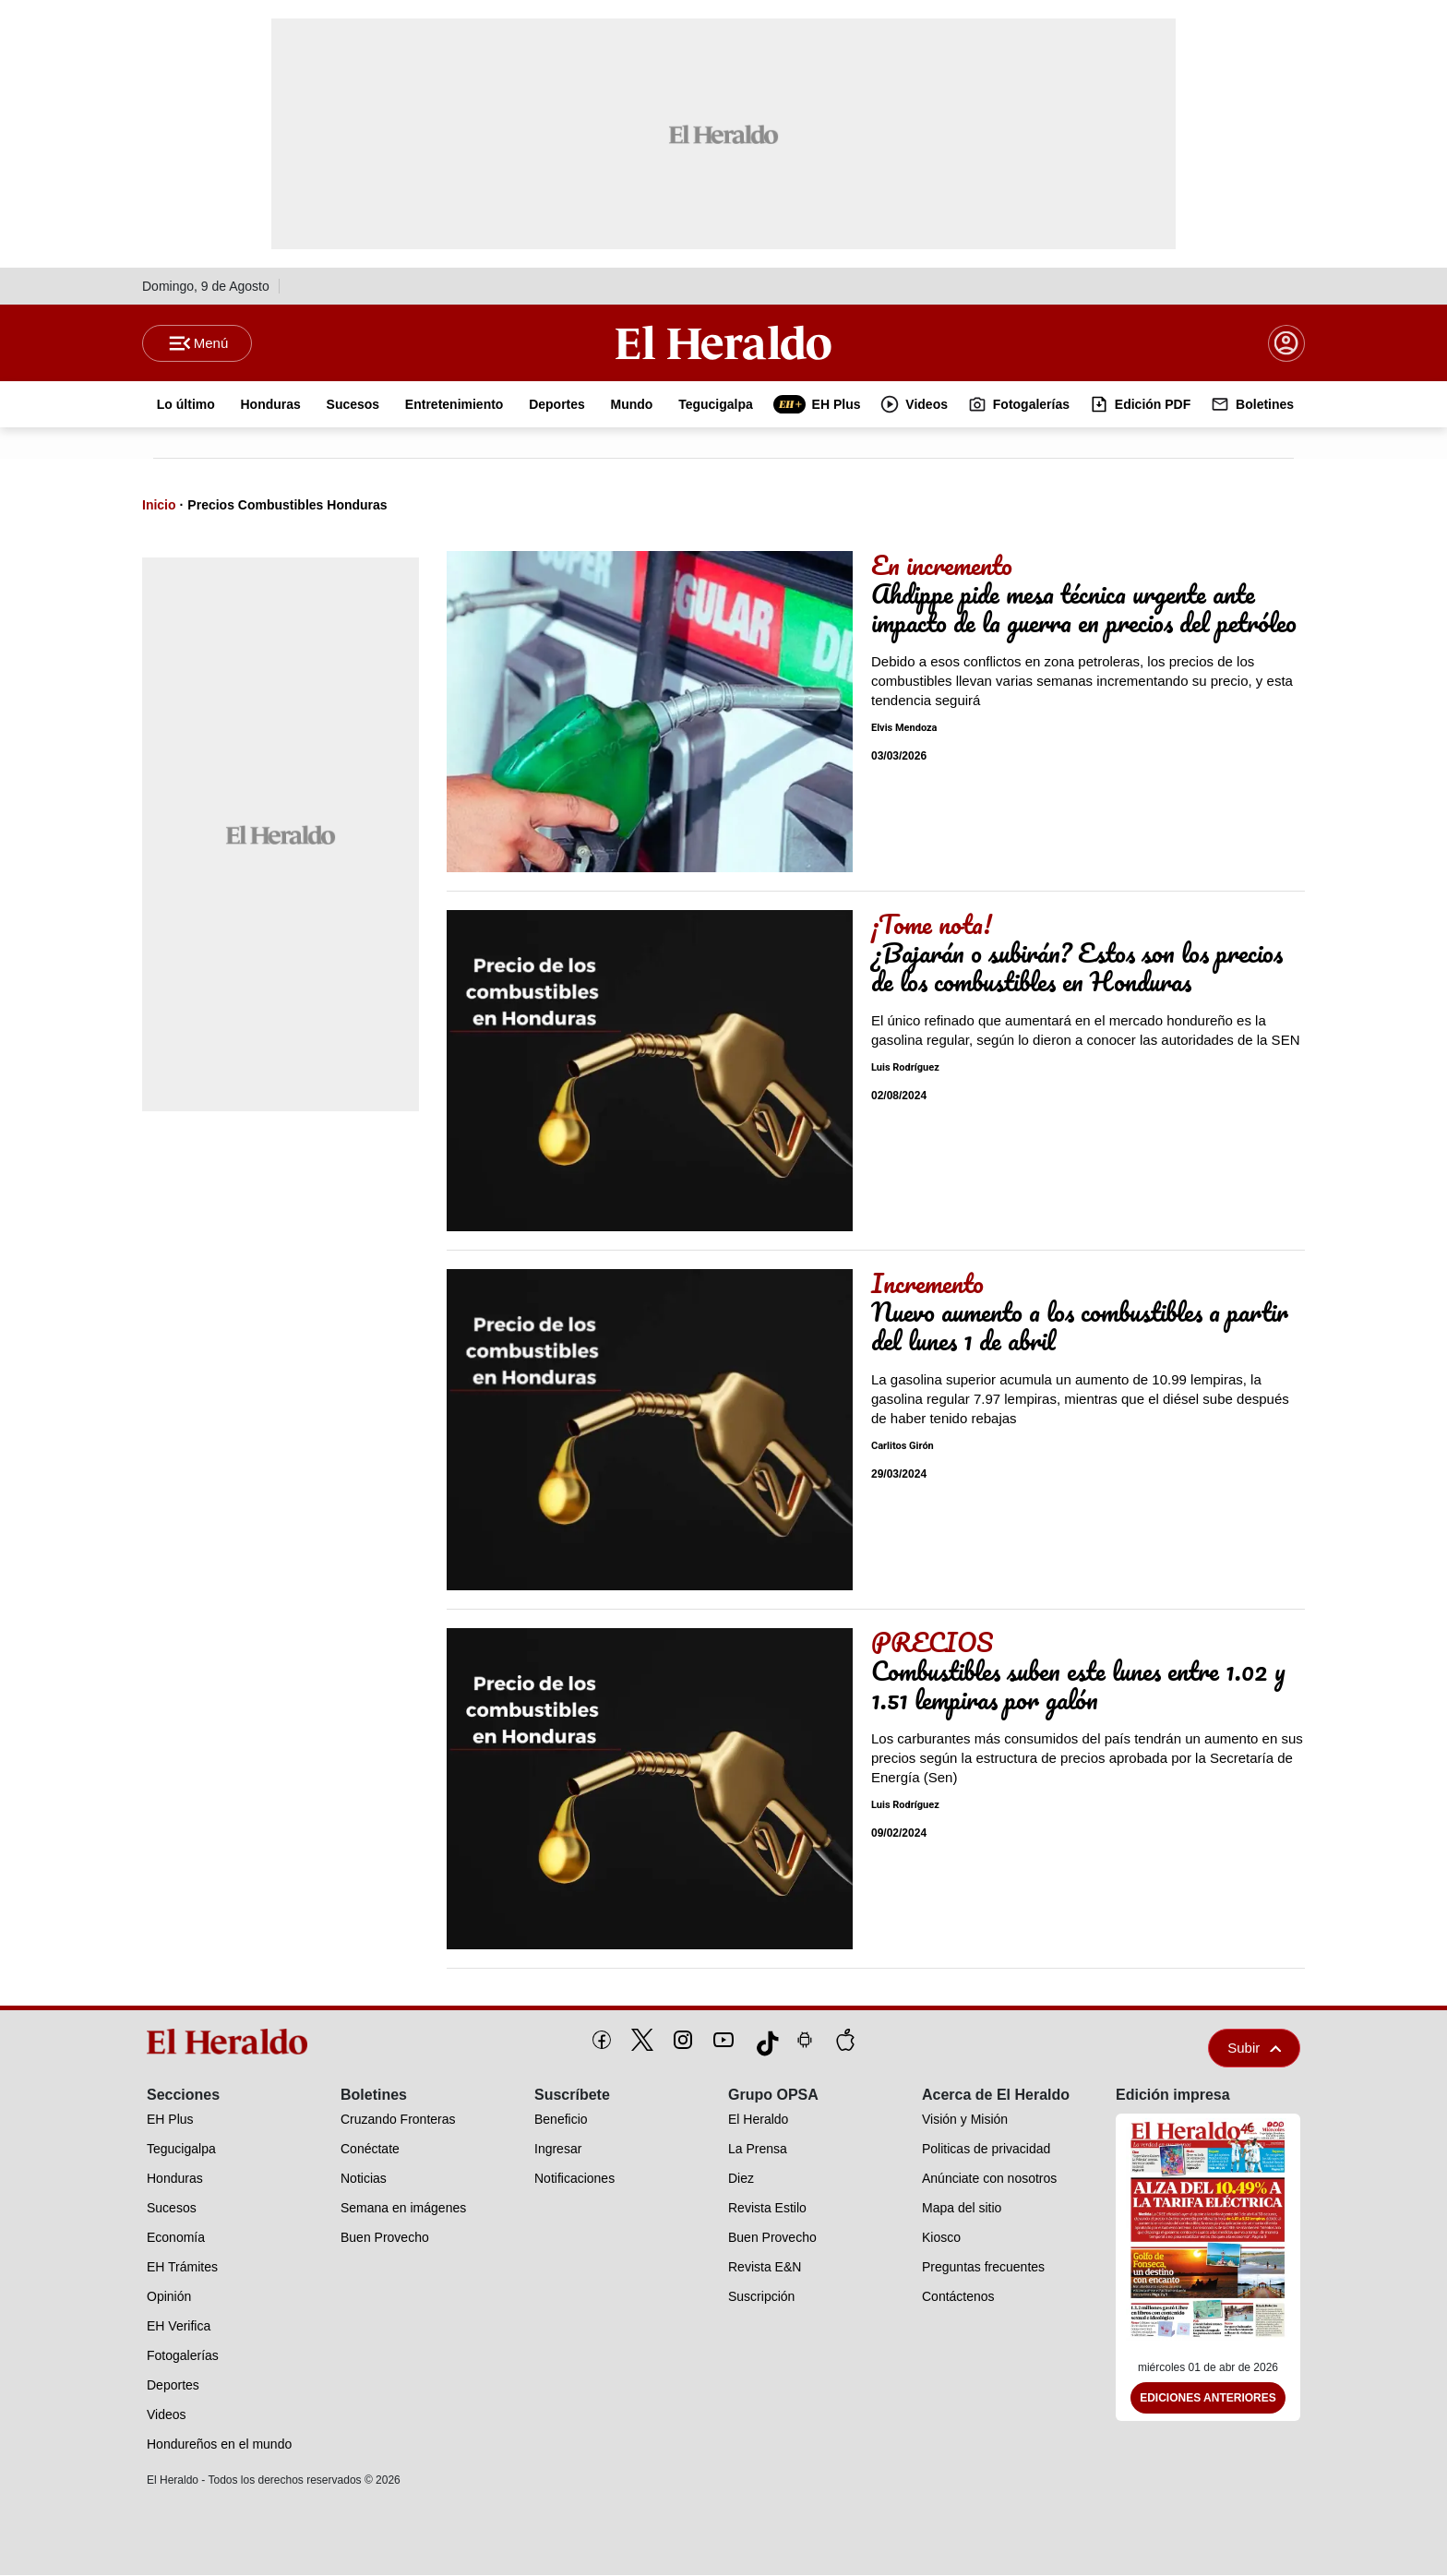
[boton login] (1286, 343)
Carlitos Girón (902, 1447)
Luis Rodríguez (905, 1068)
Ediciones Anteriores (1208, 2398)
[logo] (233, 2042)
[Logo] (723, 342)
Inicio (159, 505)
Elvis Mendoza (904, 729)
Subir (1254, 2048)
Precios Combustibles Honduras (287, 505)
